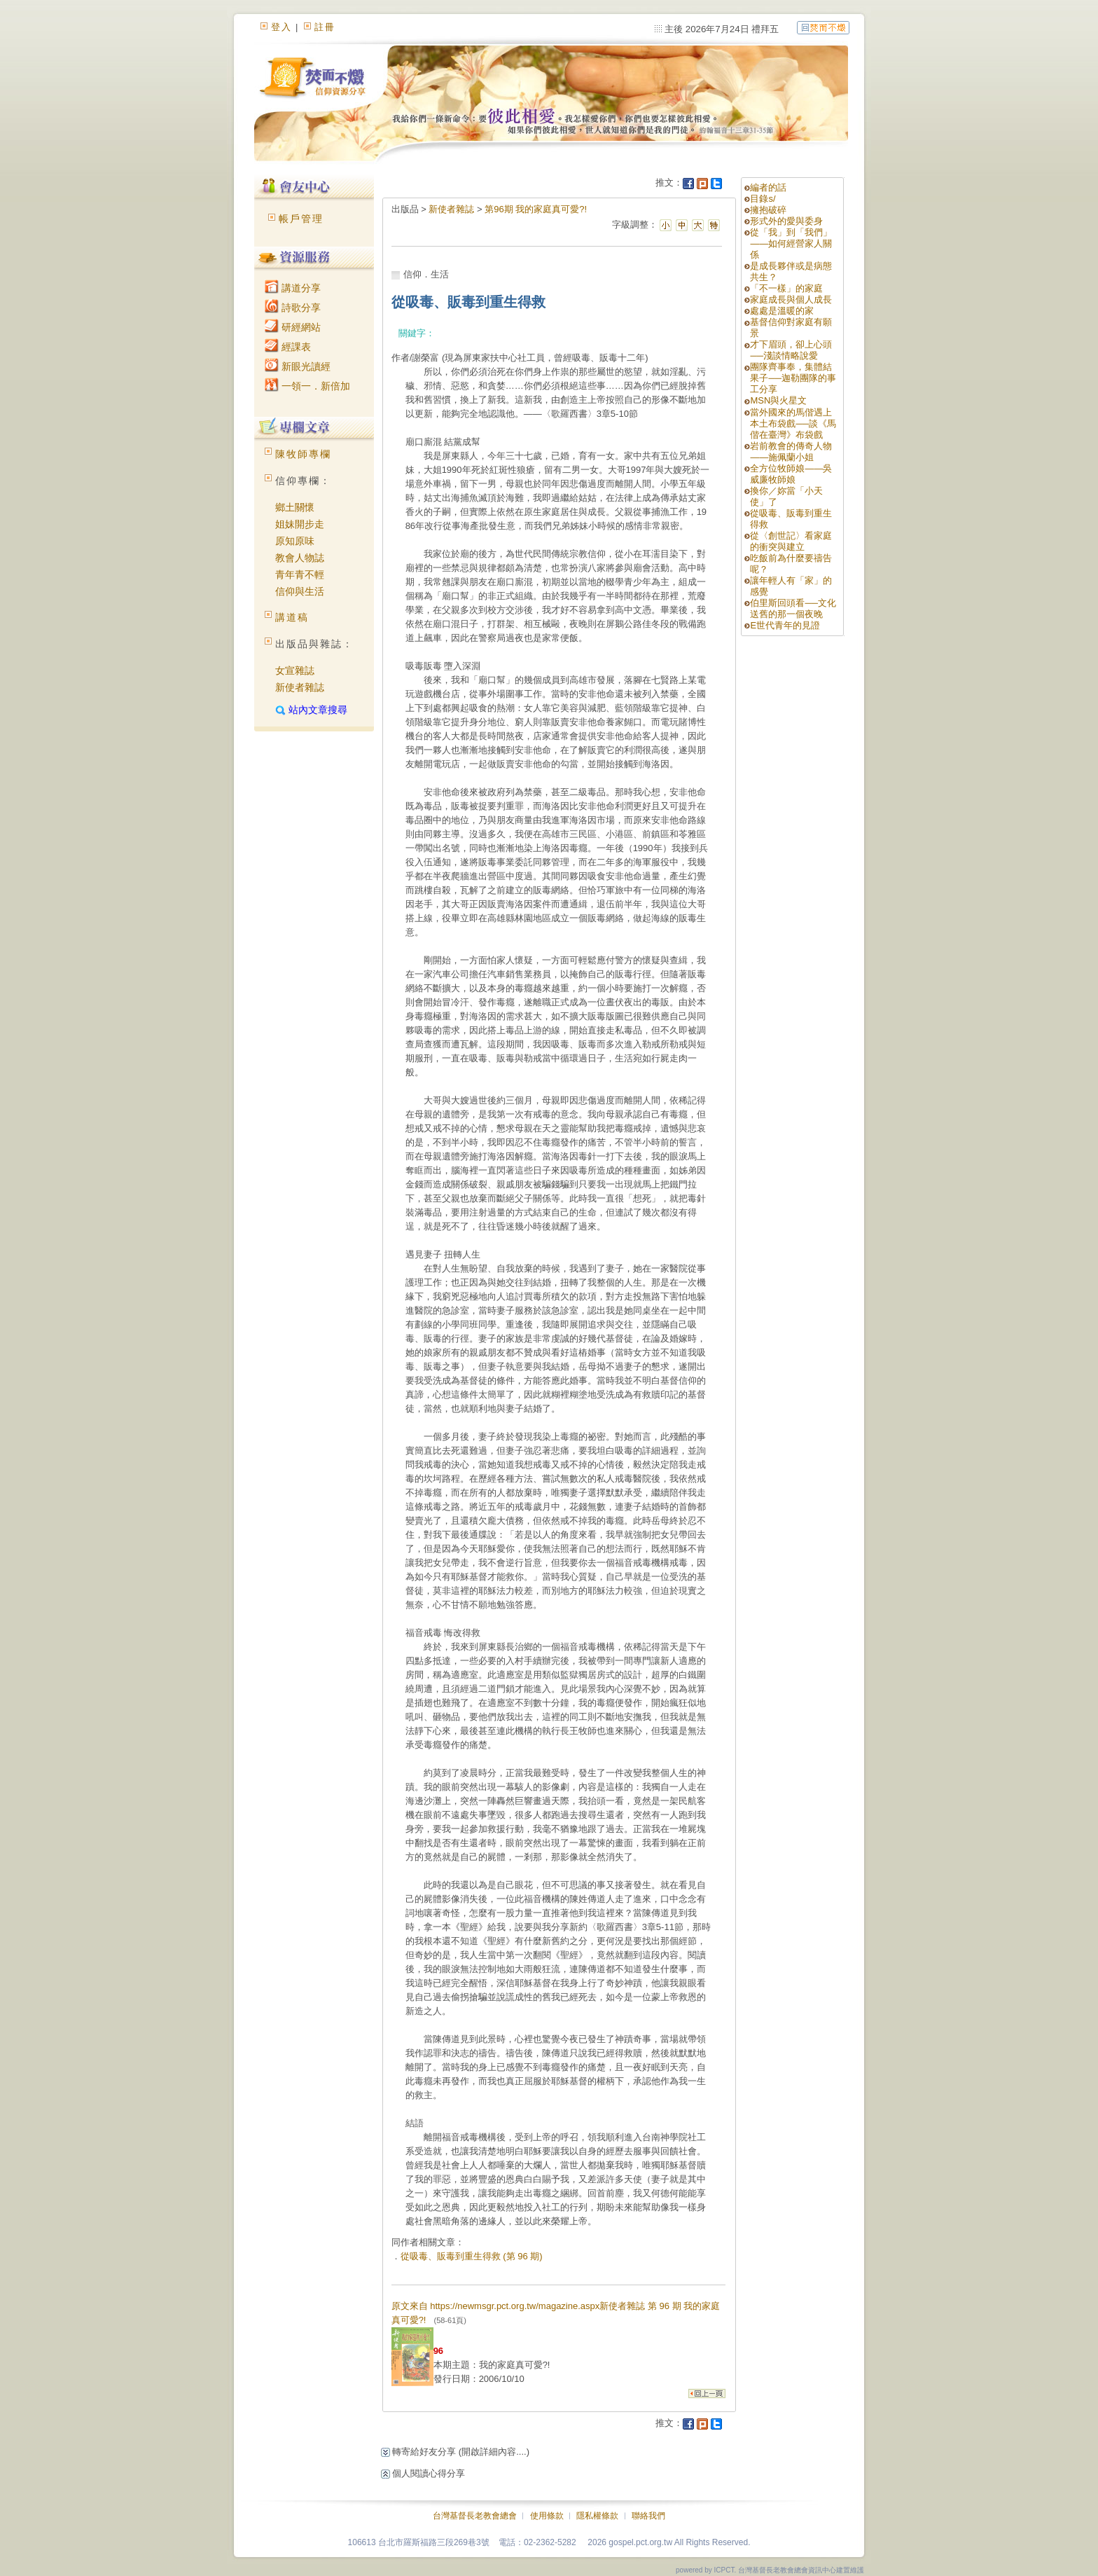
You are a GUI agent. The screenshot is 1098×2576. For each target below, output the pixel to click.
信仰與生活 (299, 591)
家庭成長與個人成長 (791, 299)
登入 (281, 27)
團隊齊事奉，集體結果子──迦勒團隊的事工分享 (792, 377)
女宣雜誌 (294, 670)
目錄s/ (762, 198)
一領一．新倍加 (307, 386)
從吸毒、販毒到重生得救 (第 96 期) (472, 2256)
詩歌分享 (293, 307)
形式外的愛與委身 (786, 221)
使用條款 (547, 2516)
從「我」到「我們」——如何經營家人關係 (791, 243)
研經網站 (293, 327)
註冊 (324, 27)
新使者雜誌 (299, 687)
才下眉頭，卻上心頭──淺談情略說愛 (791, 350)
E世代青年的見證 (785, 625)
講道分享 (293, 288)
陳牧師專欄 (303, 454)
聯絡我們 (648, 2516)
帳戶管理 (301, 218)
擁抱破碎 (768, 210)
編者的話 (768, 187)
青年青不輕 (299, 574)
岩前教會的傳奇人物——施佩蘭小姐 (791, 451)
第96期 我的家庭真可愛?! (536, 209)
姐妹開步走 (299, 524)
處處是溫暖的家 (782, 310)
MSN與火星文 (778, 400)
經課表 (288, 346)
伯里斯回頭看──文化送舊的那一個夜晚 (792, 608)
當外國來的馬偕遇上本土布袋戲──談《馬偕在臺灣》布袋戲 (792, 423)
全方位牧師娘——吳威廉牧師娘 (791, 474)
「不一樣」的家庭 (786, 288)
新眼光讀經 (298, 366)
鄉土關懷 (294, 507)
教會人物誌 (299, 557)
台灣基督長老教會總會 (475, 2516)
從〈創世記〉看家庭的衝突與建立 (791, 541)
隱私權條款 (597, 2516)
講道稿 (292, 617)
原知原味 (294, 540)
